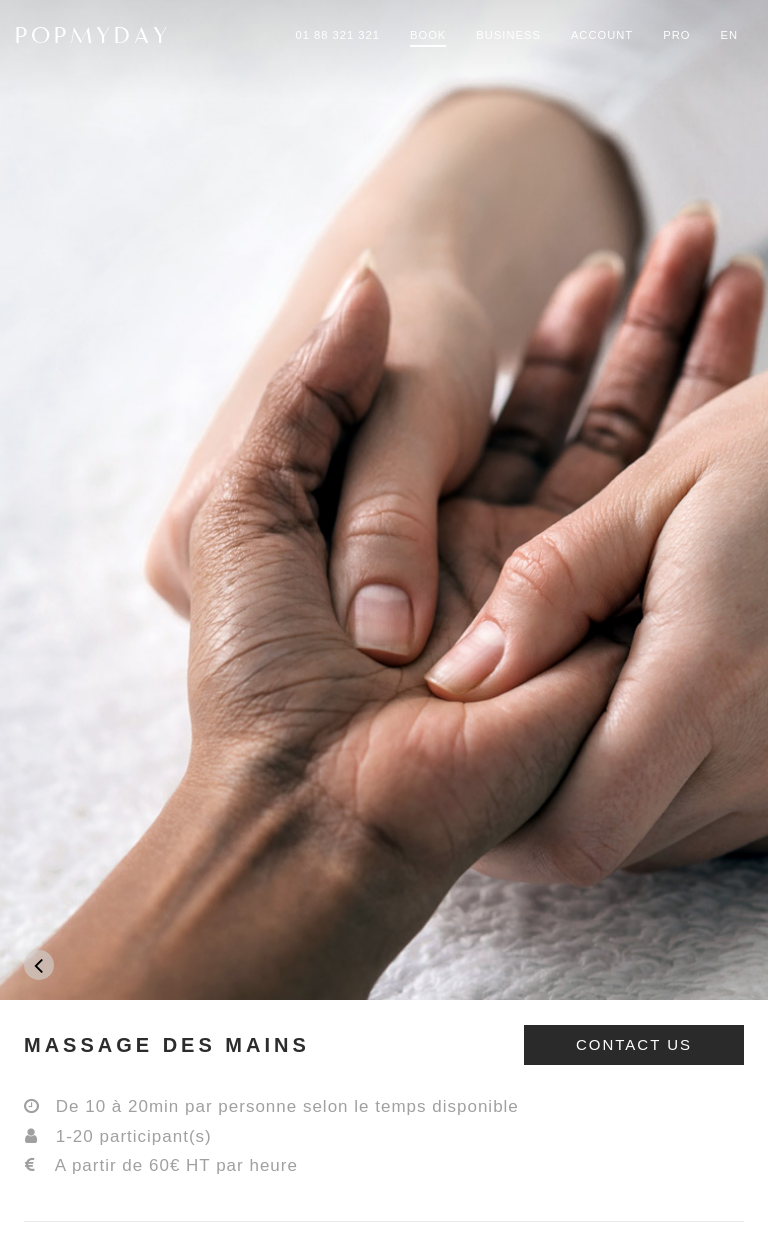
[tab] (384, 1045)
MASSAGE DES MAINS (167, 1045)
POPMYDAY (93, 35)
